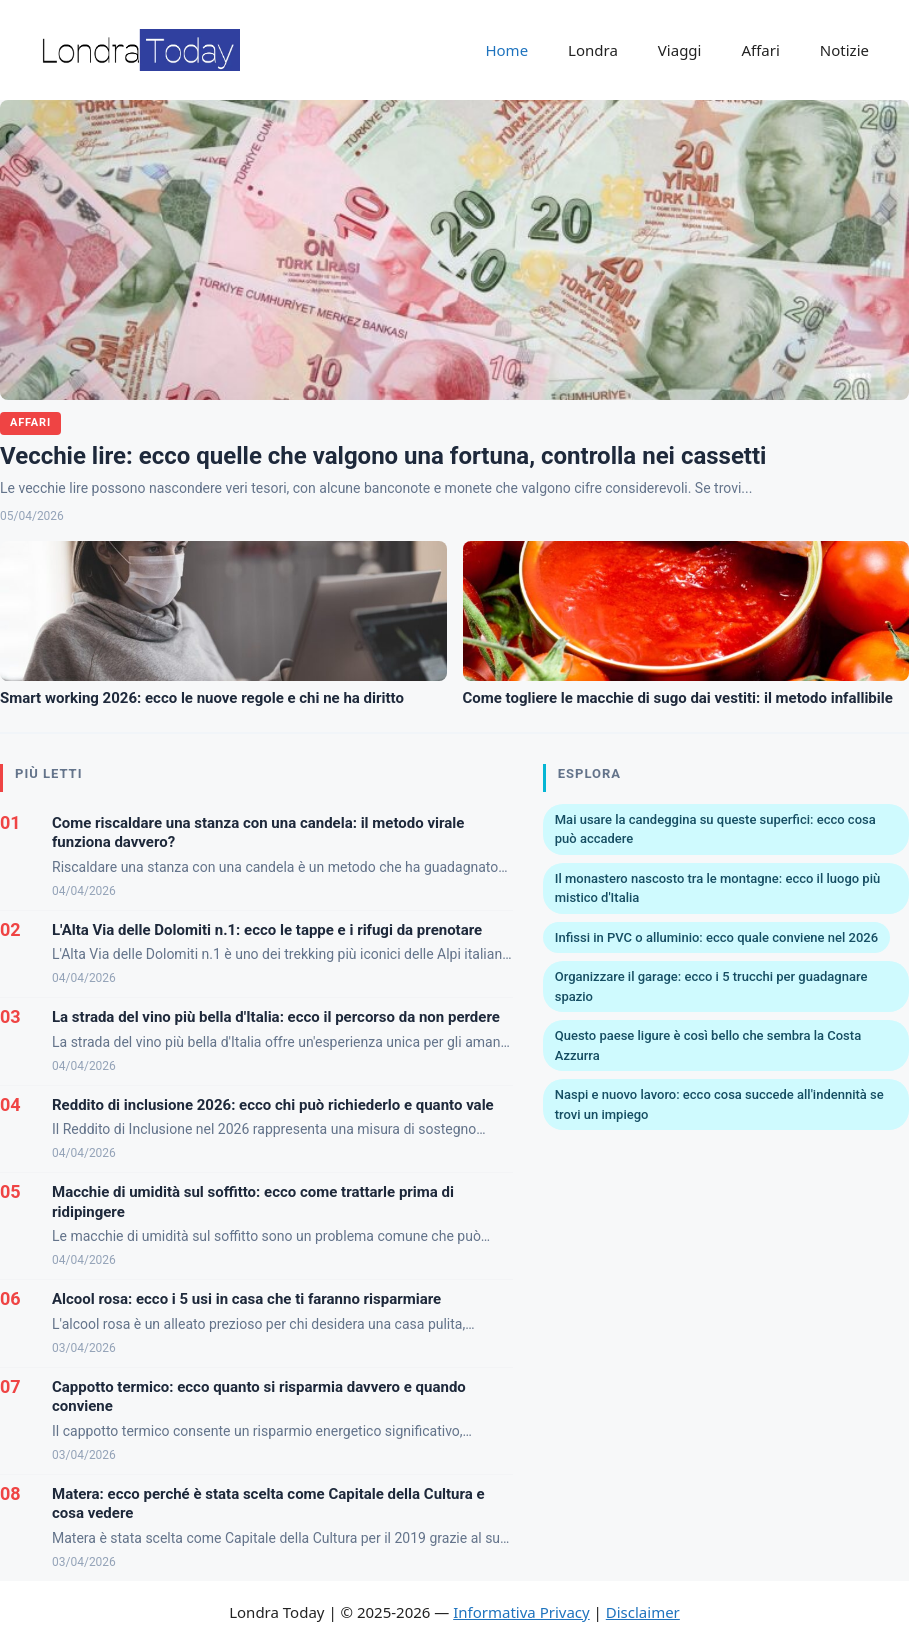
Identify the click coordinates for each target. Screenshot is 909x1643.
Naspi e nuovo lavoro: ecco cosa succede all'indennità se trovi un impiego (719, 1104)
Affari (760, 50)
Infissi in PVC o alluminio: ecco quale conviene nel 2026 (716, 937)
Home (506, 50)
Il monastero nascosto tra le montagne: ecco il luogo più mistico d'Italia (717, 888)
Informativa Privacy (521, 1612)
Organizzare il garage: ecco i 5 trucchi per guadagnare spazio (711, 986)
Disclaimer (643, 1612)
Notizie (844, 50)
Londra (593, 50)
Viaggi (680, 50)
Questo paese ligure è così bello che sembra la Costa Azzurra (708, 1045)
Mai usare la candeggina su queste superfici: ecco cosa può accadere (715, 829)
